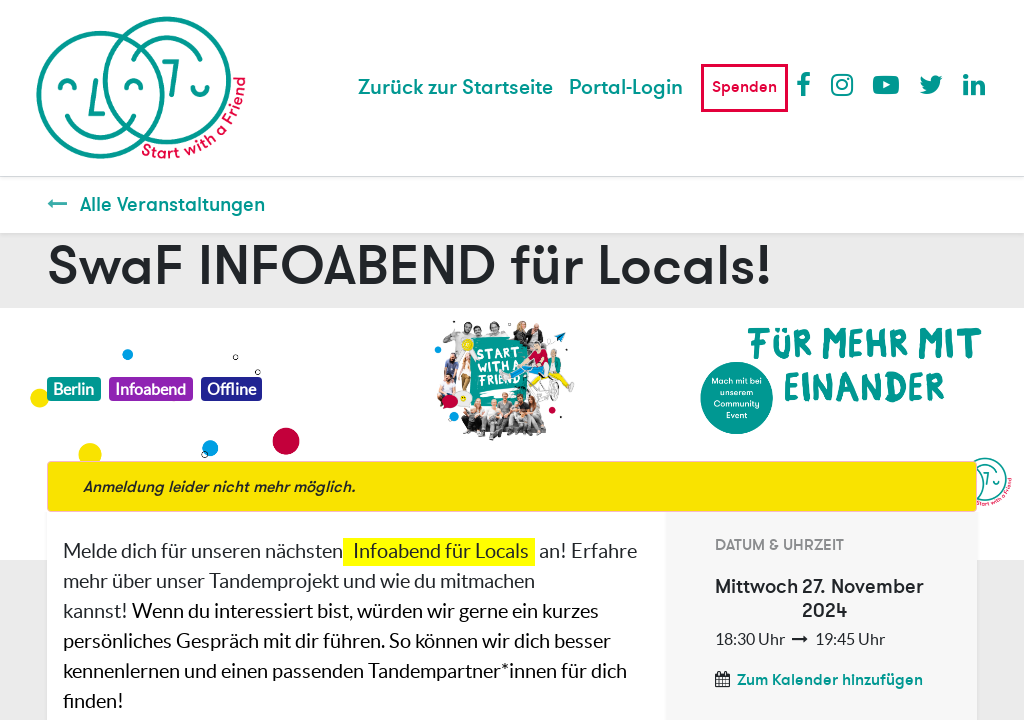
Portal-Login (626, 87)
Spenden (744, 87)
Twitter (931, 84)
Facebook (808, 84)
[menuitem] (455, 88)
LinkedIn (975, 84)
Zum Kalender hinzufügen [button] (830, 680)
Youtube (885, 84)
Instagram (843, 84)
